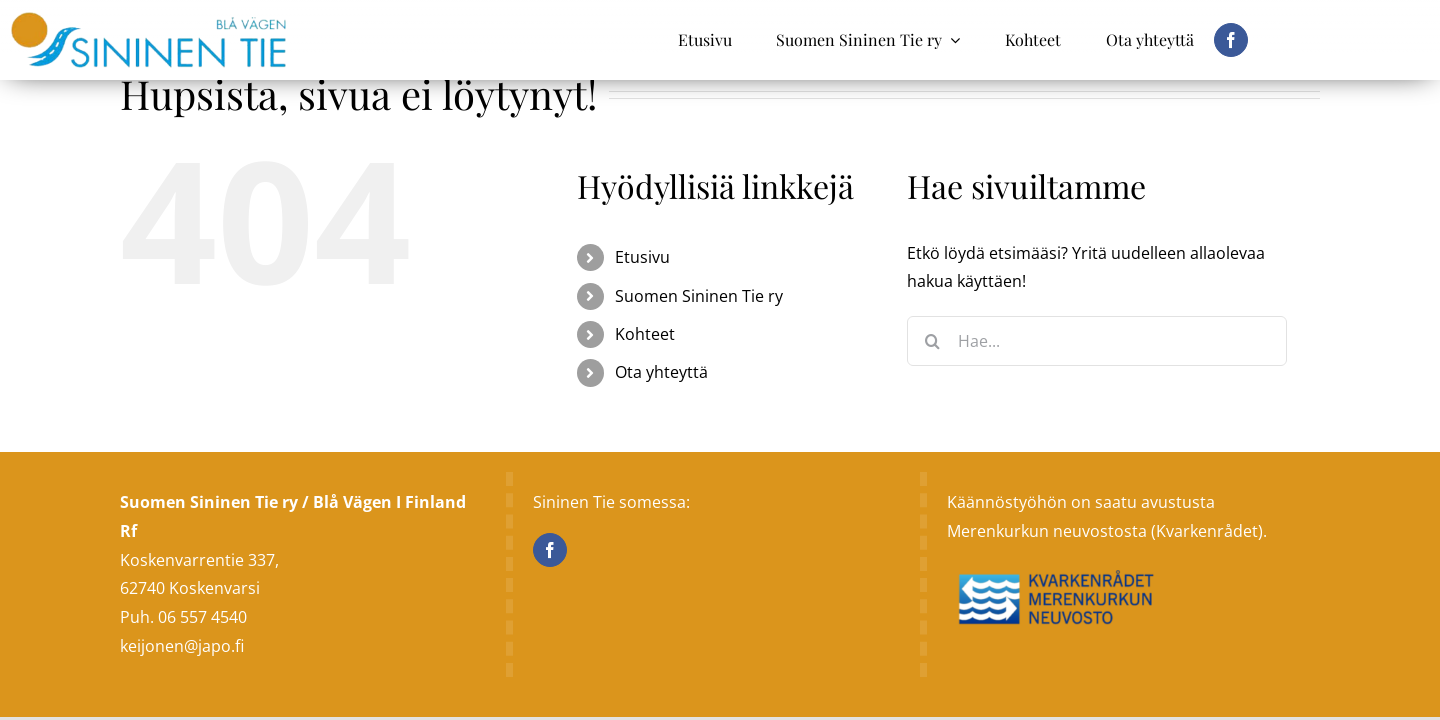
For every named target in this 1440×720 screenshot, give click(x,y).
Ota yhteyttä (661, 372)
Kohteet (645, 334)
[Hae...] (1097, 341)
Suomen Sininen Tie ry (699, 296)
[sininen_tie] (148, 20)
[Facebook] (550, 550)
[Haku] (932, 341)
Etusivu (642, 257)
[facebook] (1231, 40)
